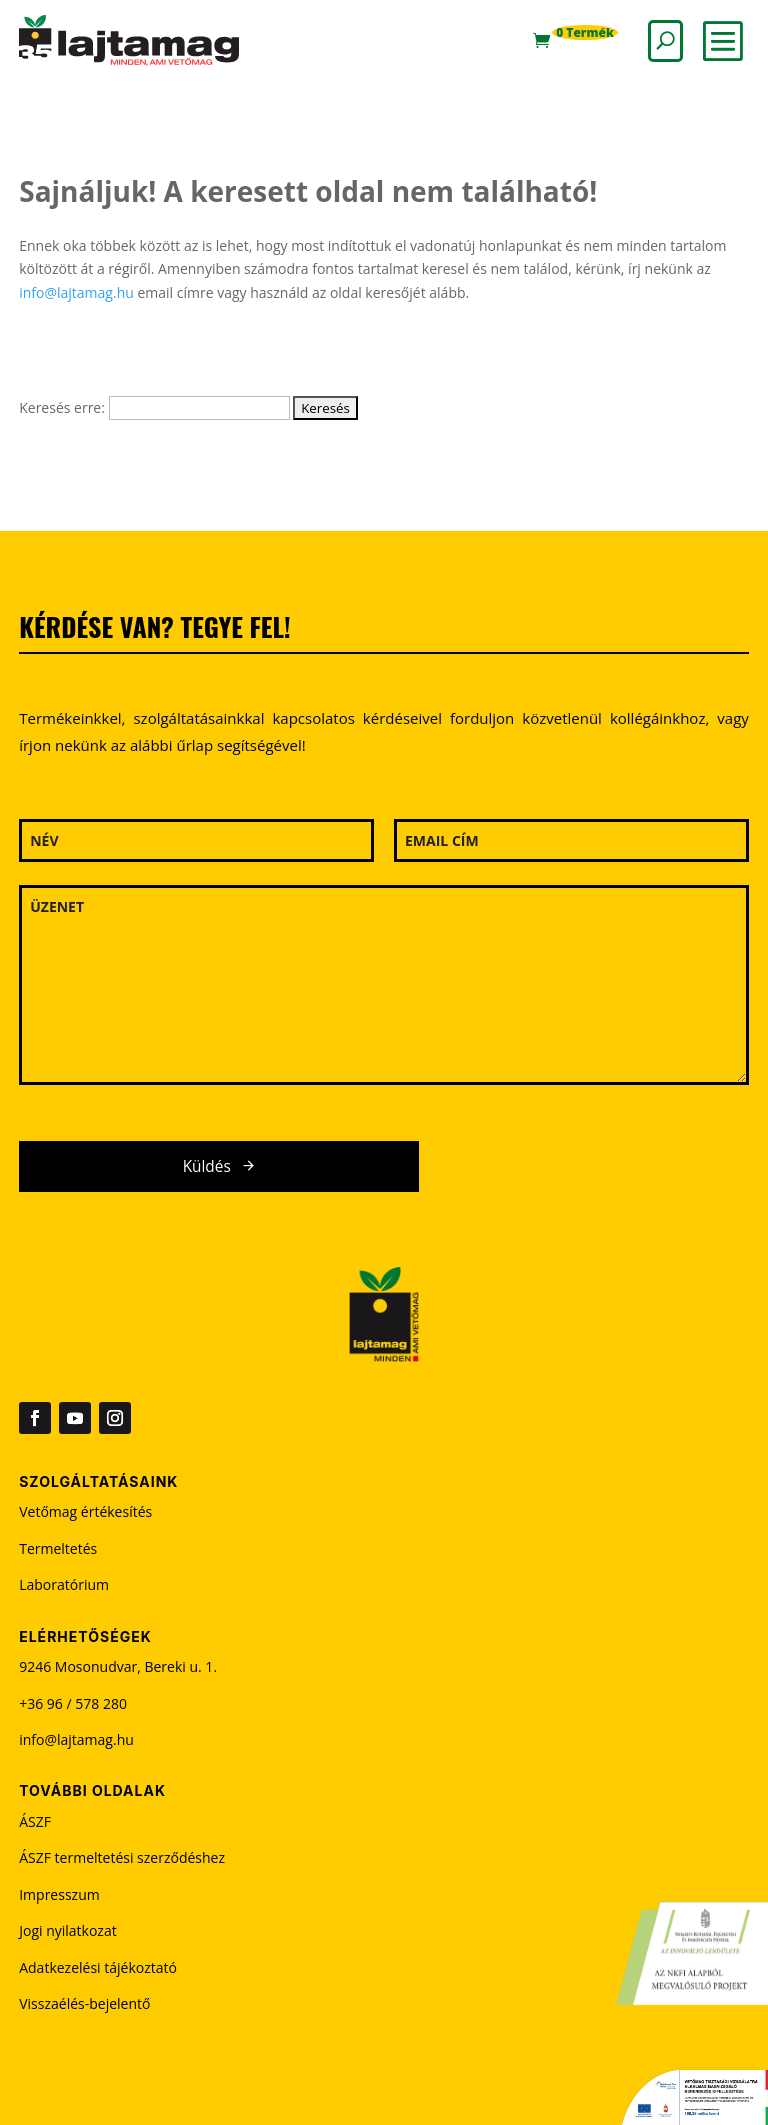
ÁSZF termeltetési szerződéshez (122, 1857)
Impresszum (59, 1894)
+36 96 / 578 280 (73, 1703)
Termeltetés (58, 1548)
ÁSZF (35, 1821)
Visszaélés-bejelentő (84, 2003)
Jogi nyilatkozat (68, 1930)
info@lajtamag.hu (76, 292)
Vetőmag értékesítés (85, 1511)
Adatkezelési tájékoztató (98, 1967)
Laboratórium (64, 1584)
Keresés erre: (62, 407)
